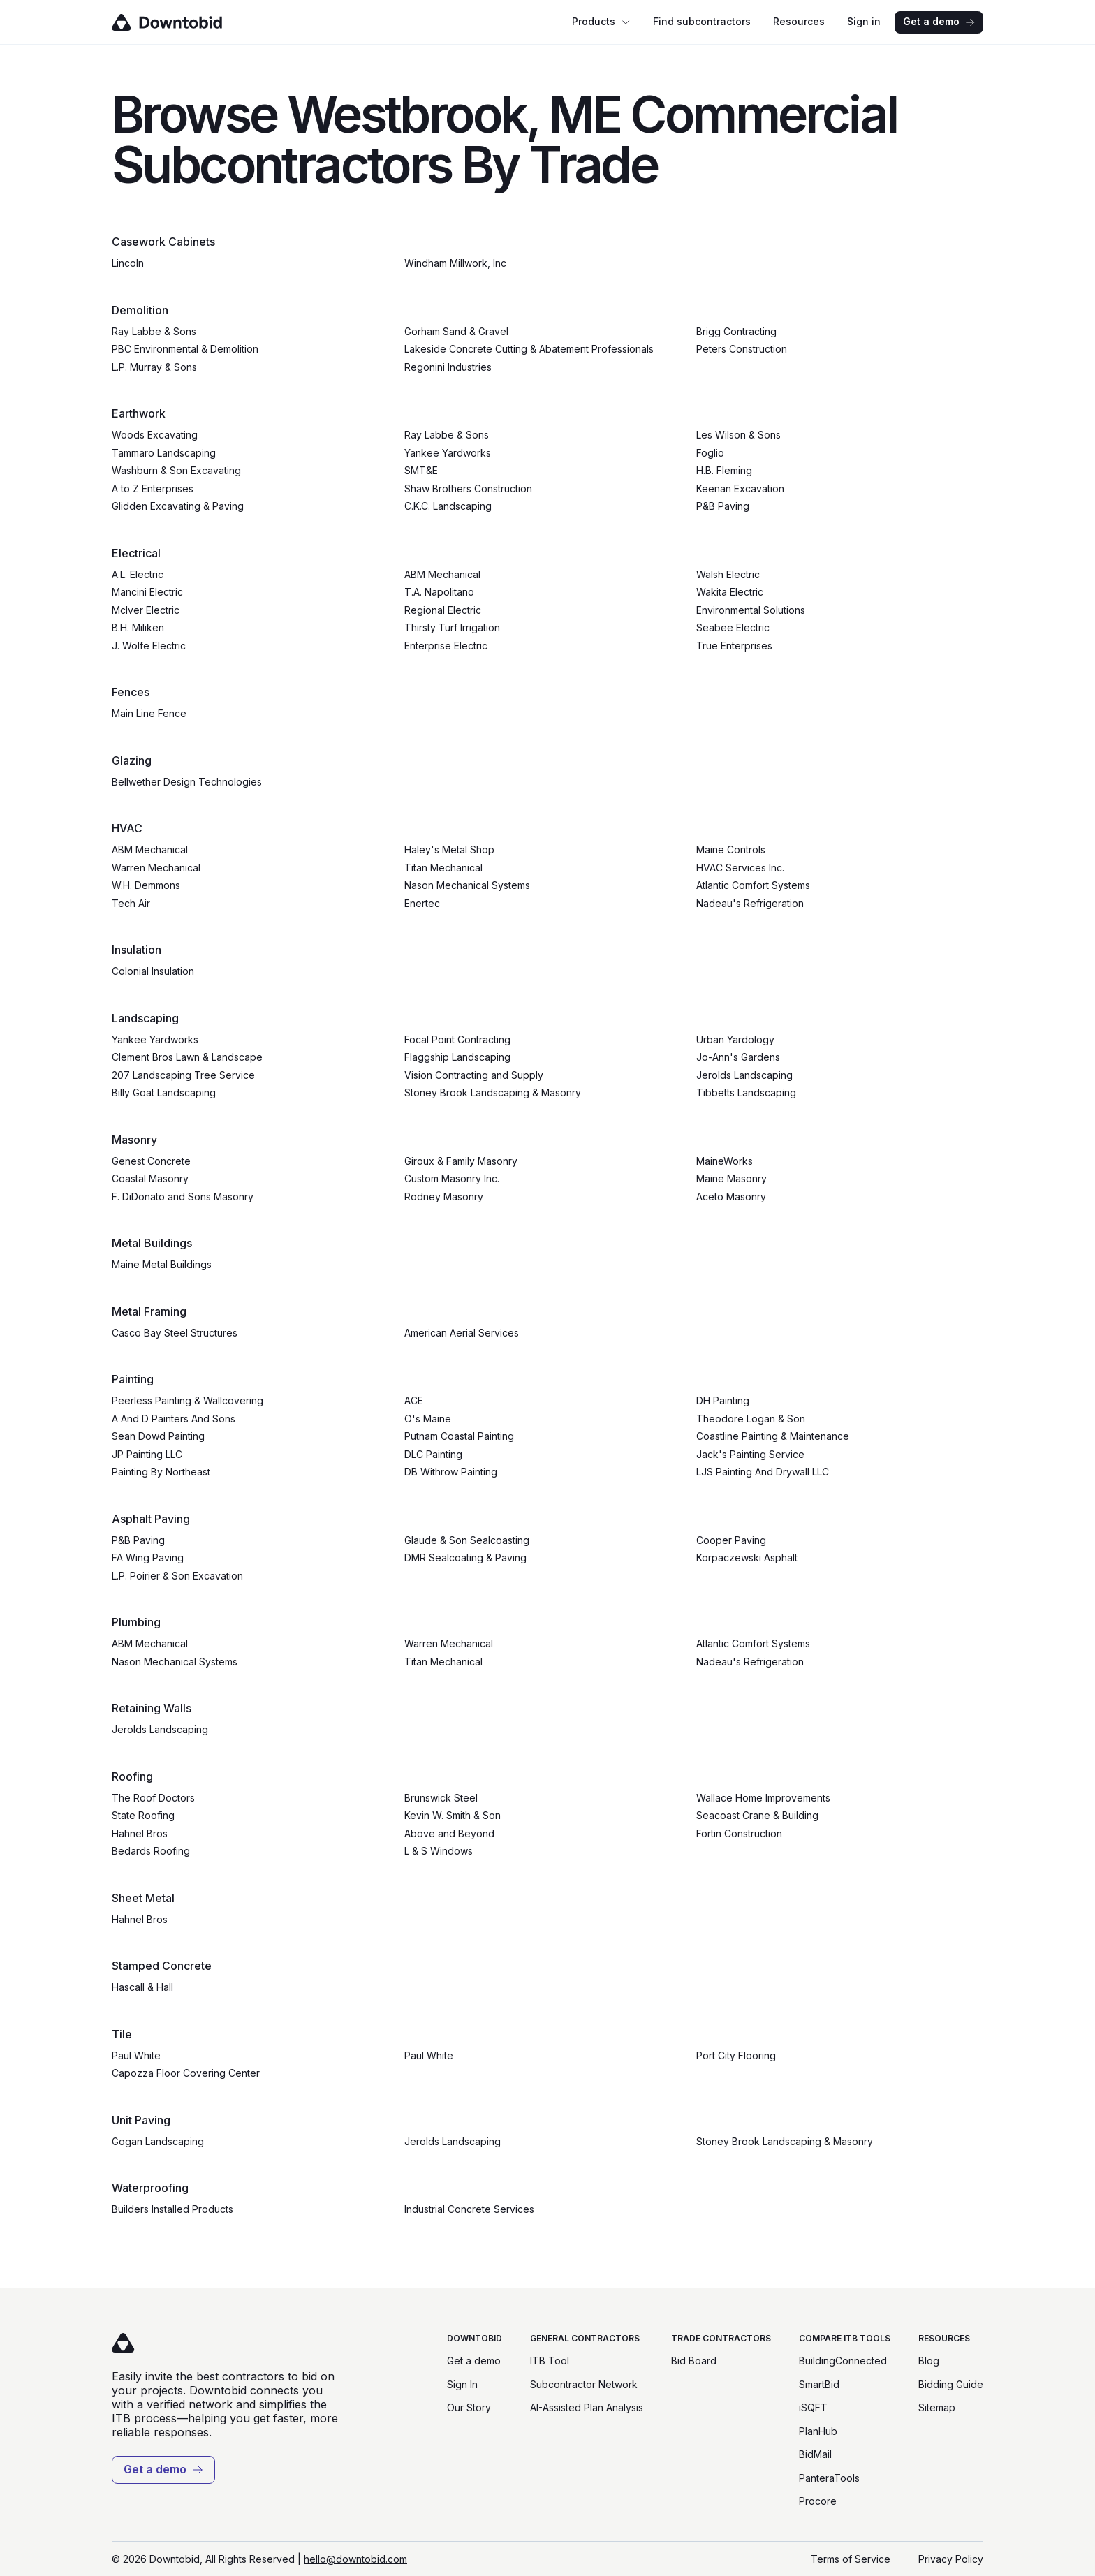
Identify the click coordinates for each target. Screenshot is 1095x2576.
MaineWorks (724, 1161)
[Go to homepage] (187, 22)
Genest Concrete (151, 1161)
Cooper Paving (731, 1540)
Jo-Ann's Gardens (738, 1057)
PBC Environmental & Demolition (185, 349)
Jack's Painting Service (750, 1454)
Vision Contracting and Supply (473, 1075)
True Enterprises (734, 646)
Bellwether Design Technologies (187, 782)
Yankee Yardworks (447, 453)
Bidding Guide (950, 2384)
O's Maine (427, 1419)
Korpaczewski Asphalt (747, 1557)
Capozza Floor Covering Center (186, 2073)
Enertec (422, 903)
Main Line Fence (149, 713)
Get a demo (939, 21)
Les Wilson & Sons (738, 435)
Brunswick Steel (441, 1798)
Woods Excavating (155, 435)
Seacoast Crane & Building (757, 1815)
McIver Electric (145, 610)
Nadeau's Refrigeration (750, 903)
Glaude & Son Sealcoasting (466, 1540)
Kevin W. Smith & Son (452, 1815)
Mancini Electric (147, 592)
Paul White (136, 2055)
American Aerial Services (461, 1333)
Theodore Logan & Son (750, 1419)
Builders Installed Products (172, 2209)
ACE (413, 1400)
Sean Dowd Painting (158, 1436)
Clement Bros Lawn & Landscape (187, 1057)
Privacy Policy (950, 2559)
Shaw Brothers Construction (468, 488)
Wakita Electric (729, 592)
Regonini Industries (448, 367)
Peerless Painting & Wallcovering (187, 1400)
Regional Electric (442, 610)
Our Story (469, 2407)
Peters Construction (741, 349)
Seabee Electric (733, 627)
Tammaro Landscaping (164, 453)
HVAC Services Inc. (740, 868)
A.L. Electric (137, 574)
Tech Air (131, 903)
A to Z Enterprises (152, 488)
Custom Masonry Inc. (451, 1178)
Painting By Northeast (161, 1472)
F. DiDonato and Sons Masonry (182, 1196)
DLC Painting (433, 1454)
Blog (928, 2361)
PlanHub (818, 2431)
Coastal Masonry (150, 1178)
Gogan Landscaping (158, 2141)
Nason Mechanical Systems (467, 885)
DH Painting (722, 1400)
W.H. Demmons (146, 885)
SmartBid (819, 2384)
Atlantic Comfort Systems (753, 885)
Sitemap (936, 2407)
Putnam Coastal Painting (459, 1436)
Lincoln (128, 263)
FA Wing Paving (148, 1557)
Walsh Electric (728, 574)
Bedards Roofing (151, 1851)
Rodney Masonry (443, 1196)
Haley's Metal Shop (449, 849)
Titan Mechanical (443, 868)
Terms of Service (850, 2559)
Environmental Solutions (750, 610)
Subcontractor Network (584, 2384)
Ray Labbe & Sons (154, 331)
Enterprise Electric (445, 646)
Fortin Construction (739, 1833)
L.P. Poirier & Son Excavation (177, 1576)
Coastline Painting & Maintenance (772, 1436)
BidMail (815, 2454)
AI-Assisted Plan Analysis (586, 2407)
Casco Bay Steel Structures (174, 1333)
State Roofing (143, 1815)
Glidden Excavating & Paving (178, 506)
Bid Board (693, 2361)
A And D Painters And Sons (173, 1419)
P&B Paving (722, 506)
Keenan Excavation (740, 488)
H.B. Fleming (724, 470)
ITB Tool (549, 2361)
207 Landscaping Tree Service (183, 1075)
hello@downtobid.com (355, 2559)
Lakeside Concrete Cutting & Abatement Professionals (529, 349)
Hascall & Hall (142, 1987)
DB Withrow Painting (450, 1472)
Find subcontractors (702, 21)
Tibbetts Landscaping (746, 1092)
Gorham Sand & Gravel (456, 331)
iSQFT (813, 2407)
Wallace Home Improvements (763, 1798)
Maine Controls (730, 849)
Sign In (462, 2384)
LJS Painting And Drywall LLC (762, 1472)
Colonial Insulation (153, 971)
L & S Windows (438, 1851)
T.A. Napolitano (439, 592)
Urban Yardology (735, 1039)
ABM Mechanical (442, 574)
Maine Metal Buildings (162, 1264)
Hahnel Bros (140, 1833)
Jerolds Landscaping (744, 1075)
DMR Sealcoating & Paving (465, 1557)
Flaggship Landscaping (457, 1057)
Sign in (864, 21)
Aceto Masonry (731, 1196)
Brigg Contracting (736, 331)
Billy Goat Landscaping (164, 1092)
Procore (818, 2501)
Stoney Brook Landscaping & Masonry (492, 1092)
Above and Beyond (449, 1833)
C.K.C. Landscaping (448, 506)
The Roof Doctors (153, 1798)
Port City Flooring (736, 2055)
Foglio (710, 453)
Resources (799, 21)
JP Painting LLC (147, 1454)
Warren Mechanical (156, 868)
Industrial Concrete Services (469, 2209)
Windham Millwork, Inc (455, 263)
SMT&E (421, 470)
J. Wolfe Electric (149, 646)
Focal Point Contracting (457, 1039)
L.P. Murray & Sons (154, 367)
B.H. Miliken (138, 627)
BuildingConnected (843, 2361)
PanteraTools (829, 2478)
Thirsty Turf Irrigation (452, 627)
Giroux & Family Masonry (460, 1161)
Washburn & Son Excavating (176, 470)
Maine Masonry (731, 1178)
